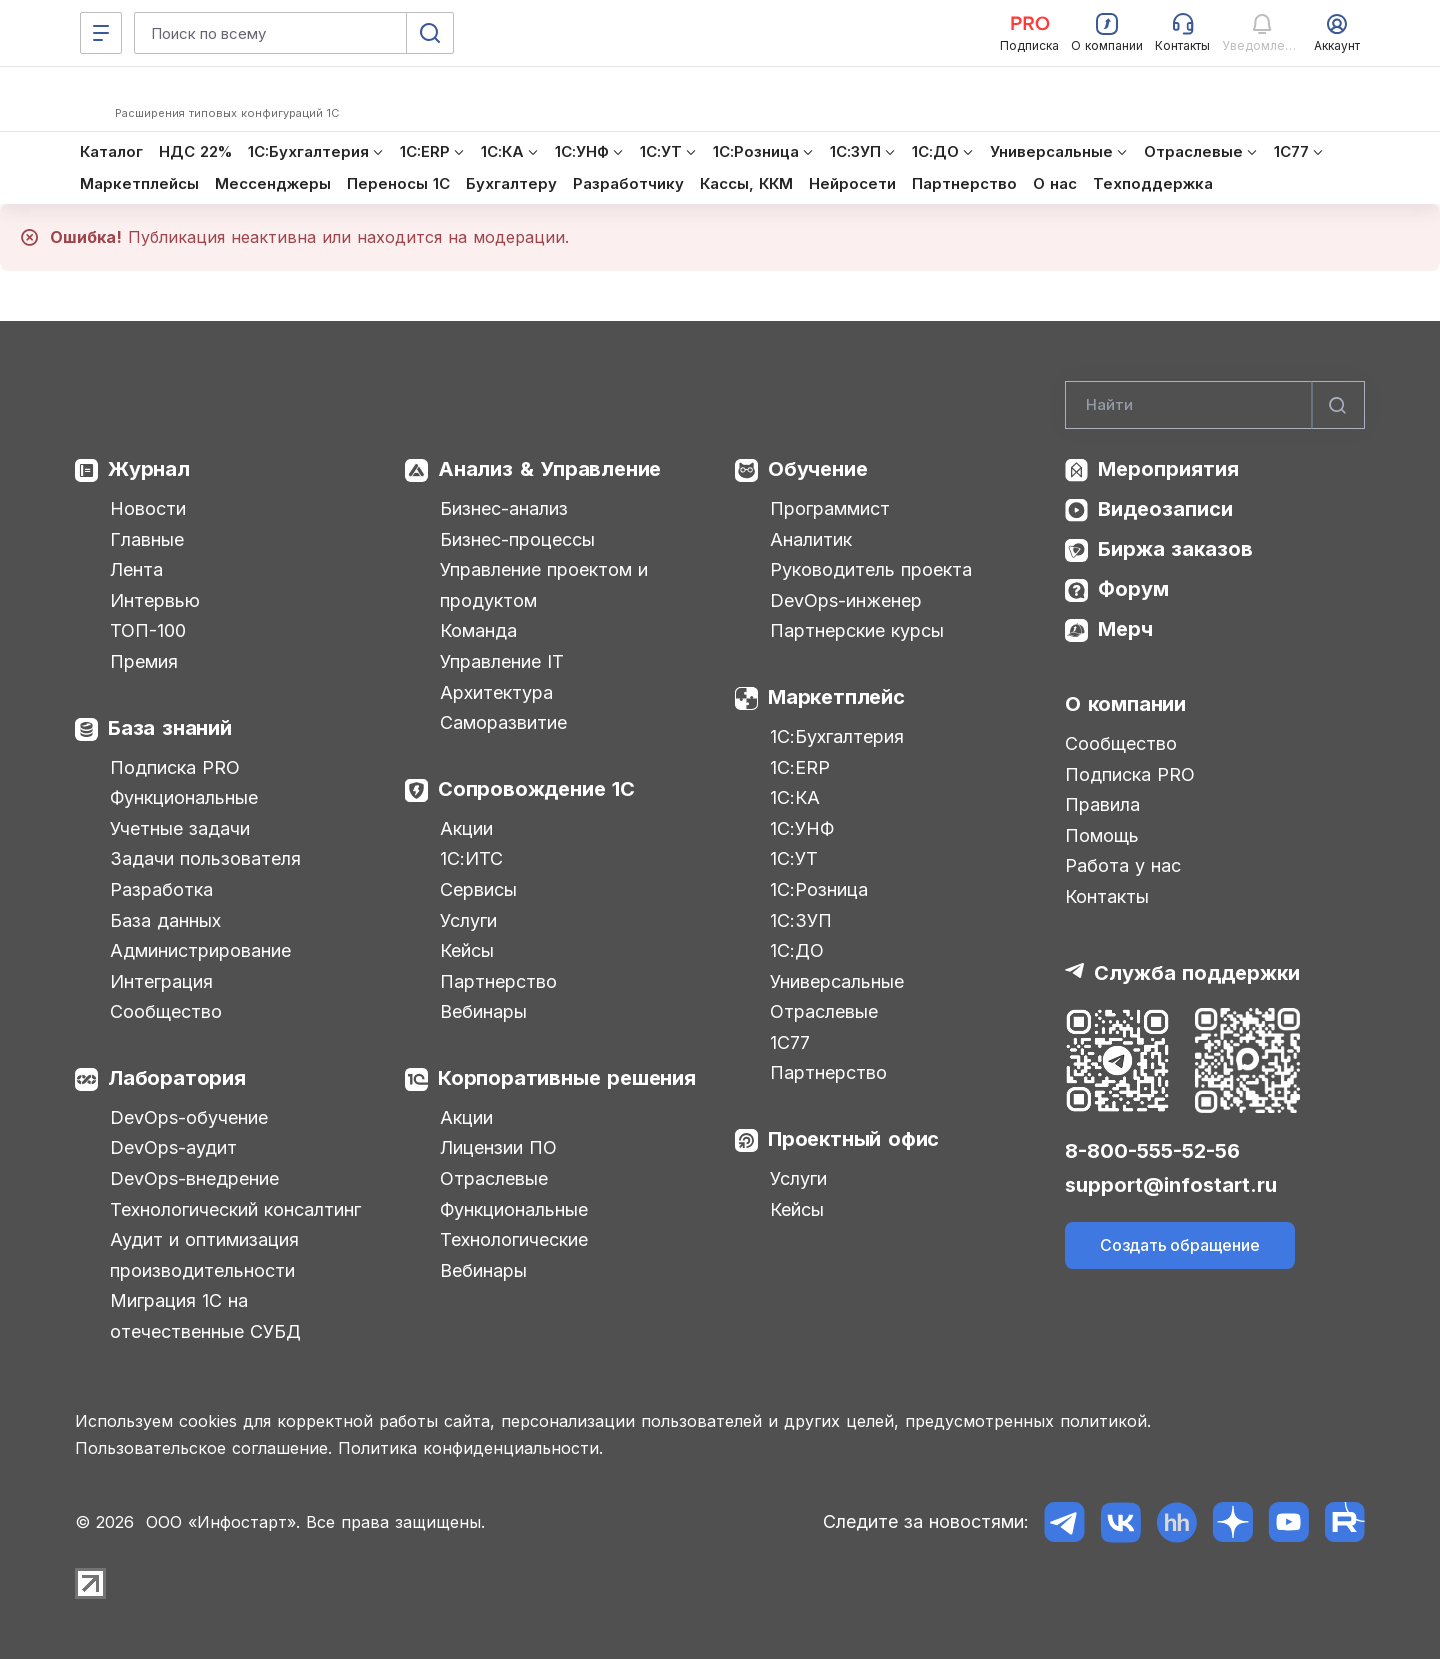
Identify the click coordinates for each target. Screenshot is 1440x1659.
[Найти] (1338, 405)
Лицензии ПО (498, 1147)
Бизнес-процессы (517, 539)
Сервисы (478, 889)
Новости (148, 508)
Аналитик (811, 539)
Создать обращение (1180, 1245)
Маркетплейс (836, 697)
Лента (136, 569)
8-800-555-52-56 (1152, 1151)
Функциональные (184, 797)
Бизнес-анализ (504, 508)
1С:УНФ (802, 828)
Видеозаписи (1165, 509)
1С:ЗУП (801, 920)
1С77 (790, 1042)
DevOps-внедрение (194, 1178)
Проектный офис (853, 1139)
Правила (1102, 804)
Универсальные (837, 981)
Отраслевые (494, 1178)
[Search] (1215, 405)
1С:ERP (800, 767)
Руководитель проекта (871, 569)
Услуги (468, 920)
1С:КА (795, 797)
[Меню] (101, 33)
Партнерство (498, 981)
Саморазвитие (503, 722)
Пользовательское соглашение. (203, 1448)
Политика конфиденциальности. (470, 1448)
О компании (1125, 704)
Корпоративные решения (567, 1078)
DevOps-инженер (846, 600)
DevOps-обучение (189, 1117)
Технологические (514, 1239)
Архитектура (496, 692)
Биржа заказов (1175, 549)
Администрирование (200, 950)
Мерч (1125, 629)
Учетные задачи (180, 828)
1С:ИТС (471, 858)
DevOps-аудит (173, 1147)
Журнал (149, 469)
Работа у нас (1123, 865)
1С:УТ (794, 858)
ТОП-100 (148, 630)
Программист (830, 508)
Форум (1133, 589)
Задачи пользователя (205, 858)
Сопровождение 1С (536, 789)
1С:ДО (797, 950)
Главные (147, 539)
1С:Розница (819, 889)
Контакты (1107, 896)
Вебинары (483, 1011)
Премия (144, 661)
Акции (466, 828)
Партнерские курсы (857, 630)
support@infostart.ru (1171, 1185)
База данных (165, 920)
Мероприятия (1168, 469)
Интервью (155, 600)
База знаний (170, 728)
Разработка (161, 889)
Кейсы (467, 950)
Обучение (817, 469)
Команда (478, 630)
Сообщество (166, 1011)
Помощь (1102, 835)
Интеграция (161, 981)
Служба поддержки (1197, 973)
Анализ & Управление (549, 469)
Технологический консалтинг (235, 1209)
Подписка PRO (175, 767)
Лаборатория (177, 1078)
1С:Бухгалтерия (837, 736)
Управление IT (502, 661)
